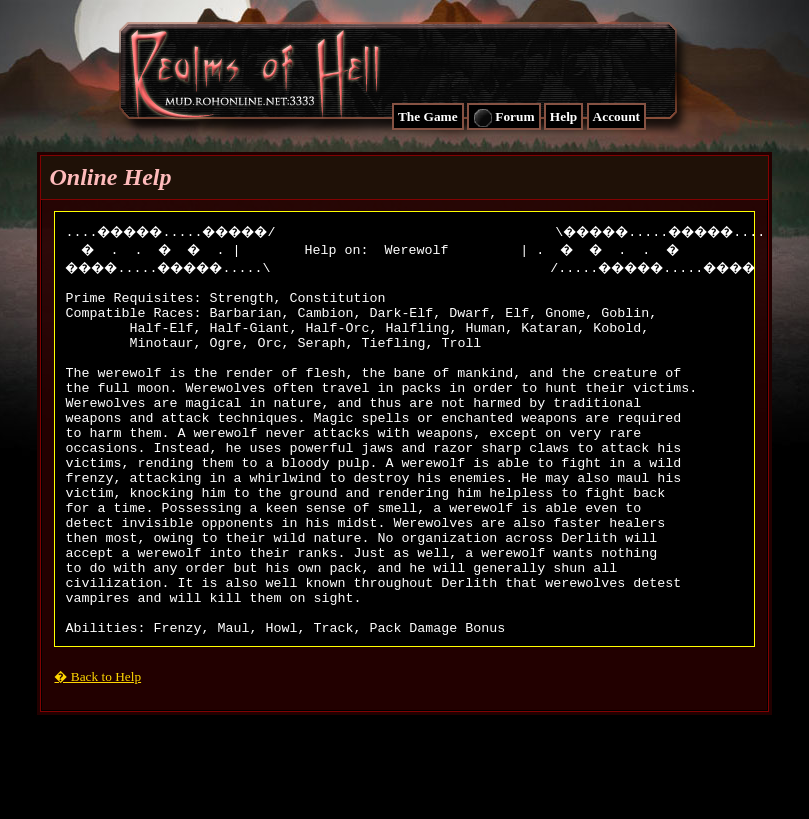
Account (616, 116)
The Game (428, 116)
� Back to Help (97, 748)
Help (563, 116)
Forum (504, 118)
